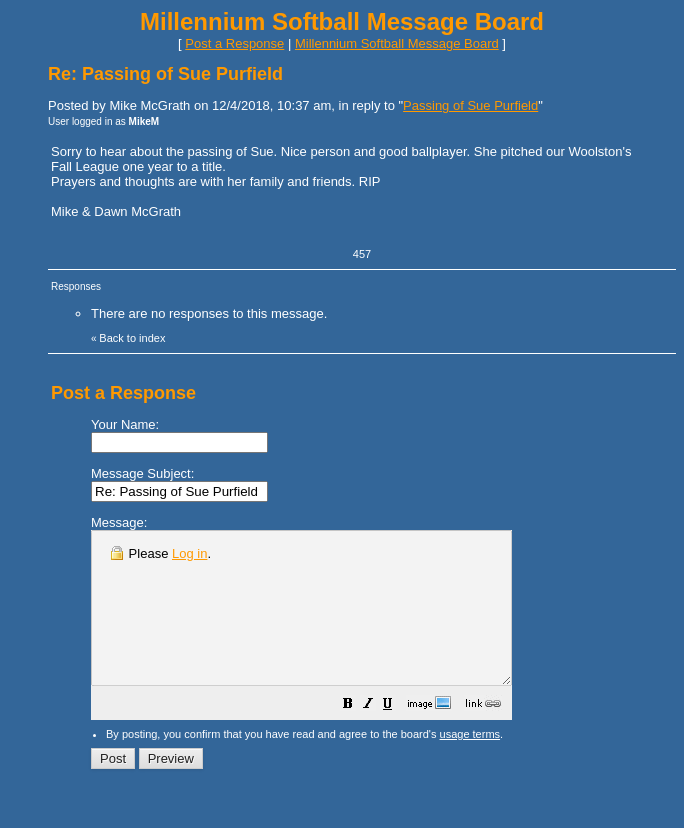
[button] (398, 736)
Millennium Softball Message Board (397, 43)
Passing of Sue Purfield (470, 105)
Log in (189, 553)
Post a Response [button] (234, 43)
